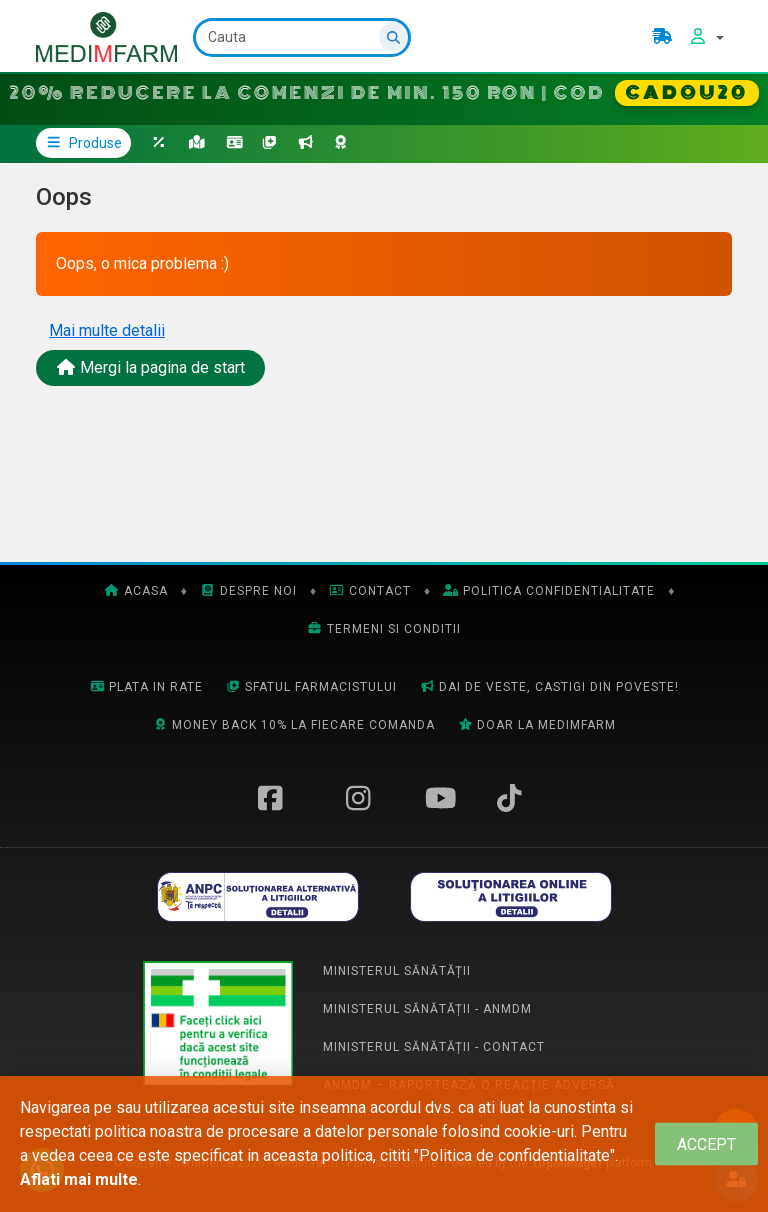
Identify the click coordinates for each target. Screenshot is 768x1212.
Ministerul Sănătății (397, 971)
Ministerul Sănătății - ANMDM (427, 1009)
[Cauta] (302, 37)
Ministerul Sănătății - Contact (434, 1047)
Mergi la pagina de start (150, 367)
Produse (83, 143)
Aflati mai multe (79, 1179)
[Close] (706, 1144)
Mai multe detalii (107, 330)
